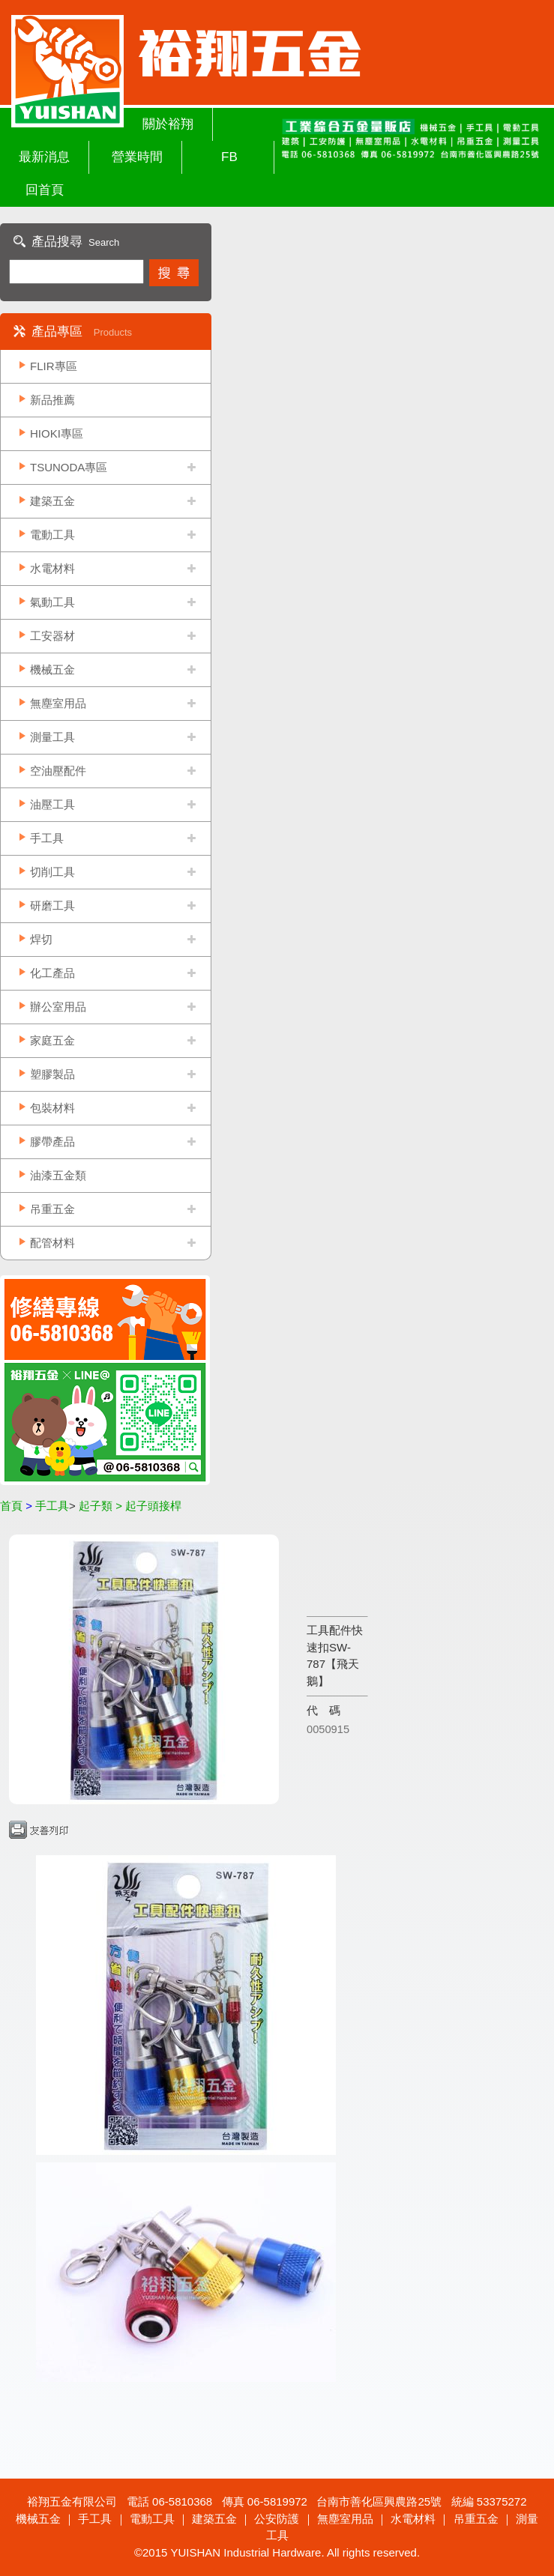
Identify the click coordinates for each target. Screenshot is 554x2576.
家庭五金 (52, 1040)
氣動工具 (52, 602)
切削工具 (52, 871)
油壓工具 (52, 804)
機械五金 (52, 669)
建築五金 (52, 501)
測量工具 (52, 737)
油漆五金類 (58, 1175)
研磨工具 (52, 905)
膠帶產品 (52, 1141)
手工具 (47, 838)
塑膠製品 (52, 1074)
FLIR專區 (53, 366)
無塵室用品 (58, 703)
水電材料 (52, 568)
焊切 (41, 939)
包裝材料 (52, 1107)
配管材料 (52, 1242)
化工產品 (52, 973)
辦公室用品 (58, 1006)
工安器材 (52, 635)
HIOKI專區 (56, 433)
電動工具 (52, 534)
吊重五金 (52, 1209)
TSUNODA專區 (68, 467)
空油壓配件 (58, 770)
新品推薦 (52, 399)
